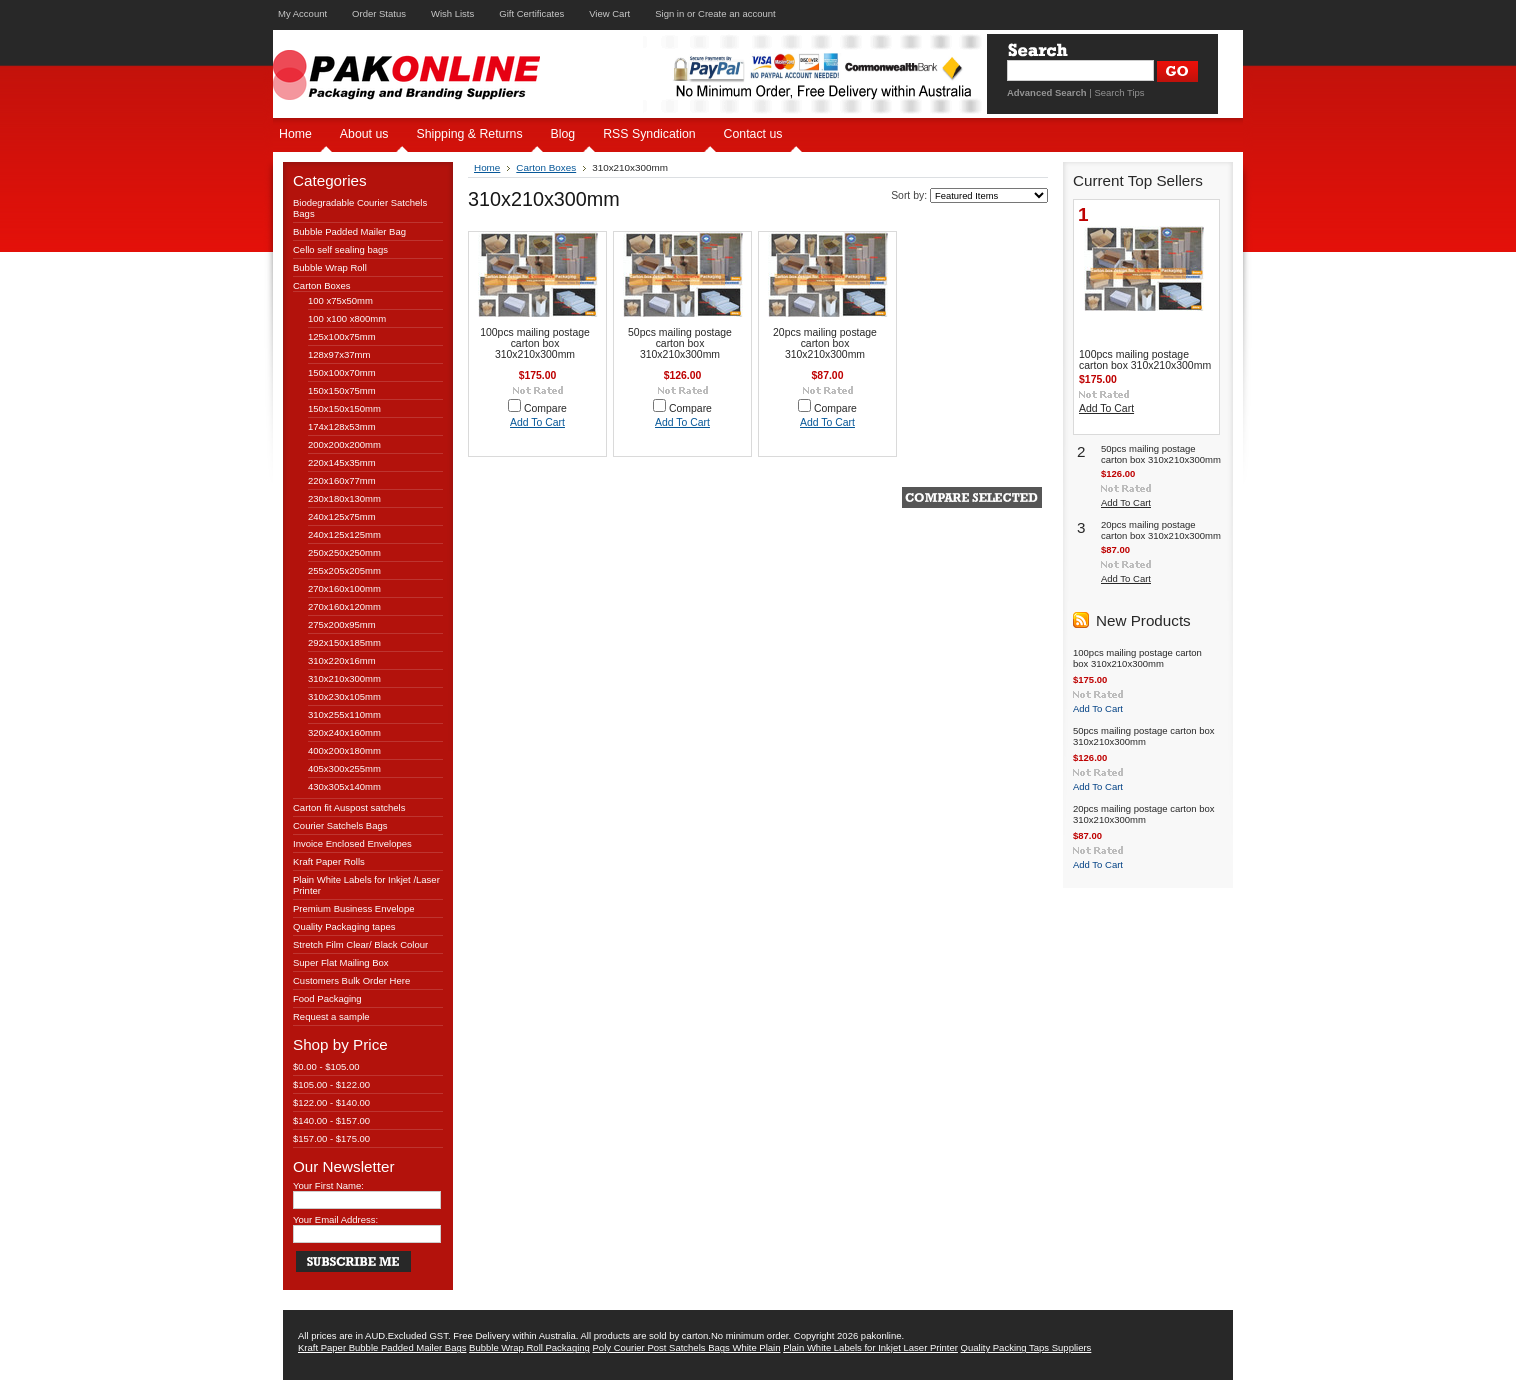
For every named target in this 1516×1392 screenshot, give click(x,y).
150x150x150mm (344, 408)
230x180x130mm (344, 498)
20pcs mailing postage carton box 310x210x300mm (825, 343)
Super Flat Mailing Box (341, 962)
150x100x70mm (342, 372)
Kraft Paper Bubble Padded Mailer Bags (382, 1347)
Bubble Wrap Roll (330, 267)
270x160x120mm (344, 606)
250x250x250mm (344, 552)
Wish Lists (452, 13)
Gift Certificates (531, 13)
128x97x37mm (339, 354)
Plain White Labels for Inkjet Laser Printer (870, 1347)
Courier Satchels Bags (340, 825)
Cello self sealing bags (340, 249)
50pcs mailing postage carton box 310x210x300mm (680, 343)
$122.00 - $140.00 (331, 1102)
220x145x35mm (342, 462)
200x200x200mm (344, 444)
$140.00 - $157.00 (331, 1120)
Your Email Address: (335, 1219)
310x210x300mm (344, 678)
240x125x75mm (342, 516)
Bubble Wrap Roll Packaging (529, 1347)
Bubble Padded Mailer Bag (349, 231)
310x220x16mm (342, 660)
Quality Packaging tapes (344, 926)
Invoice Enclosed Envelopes (352, 843)
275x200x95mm (342, 624)
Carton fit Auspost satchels (349, 807)
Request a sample (331, 1016)
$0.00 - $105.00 (326, 1066)
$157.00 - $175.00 (331, 1138)
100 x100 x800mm (347, 318)
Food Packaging (327, 998)
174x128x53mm (342, 426)
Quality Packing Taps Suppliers (1026, 1347)
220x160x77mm (342, 480)
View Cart (609, 13)
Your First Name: (328, 1185)
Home (487, 167)
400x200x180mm (344, 750)
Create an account (737, 13)
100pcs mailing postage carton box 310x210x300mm (535, 343)
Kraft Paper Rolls (329, 861)
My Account (302, 13)
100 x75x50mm (340, 300)
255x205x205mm (344, 570)
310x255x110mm (344, 714)
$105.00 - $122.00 (331, 1084)
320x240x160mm (344, 732)
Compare (545, 408)
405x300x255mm (344, 768)
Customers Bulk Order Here (351, 980)
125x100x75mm (342, 336)
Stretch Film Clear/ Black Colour (360, 944)
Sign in (669, 13)
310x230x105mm (344, 696)
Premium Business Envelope (353, 908)
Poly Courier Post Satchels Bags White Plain (687, 1347)
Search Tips (1119, 92)
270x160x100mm (344, 588)
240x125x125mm (344, 534)
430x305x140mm (344, 786)
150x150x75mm (342, 390)
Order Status (379, 13)
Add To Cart (537, 422)
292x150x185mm (344, 642)
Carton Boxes (322, 285)
